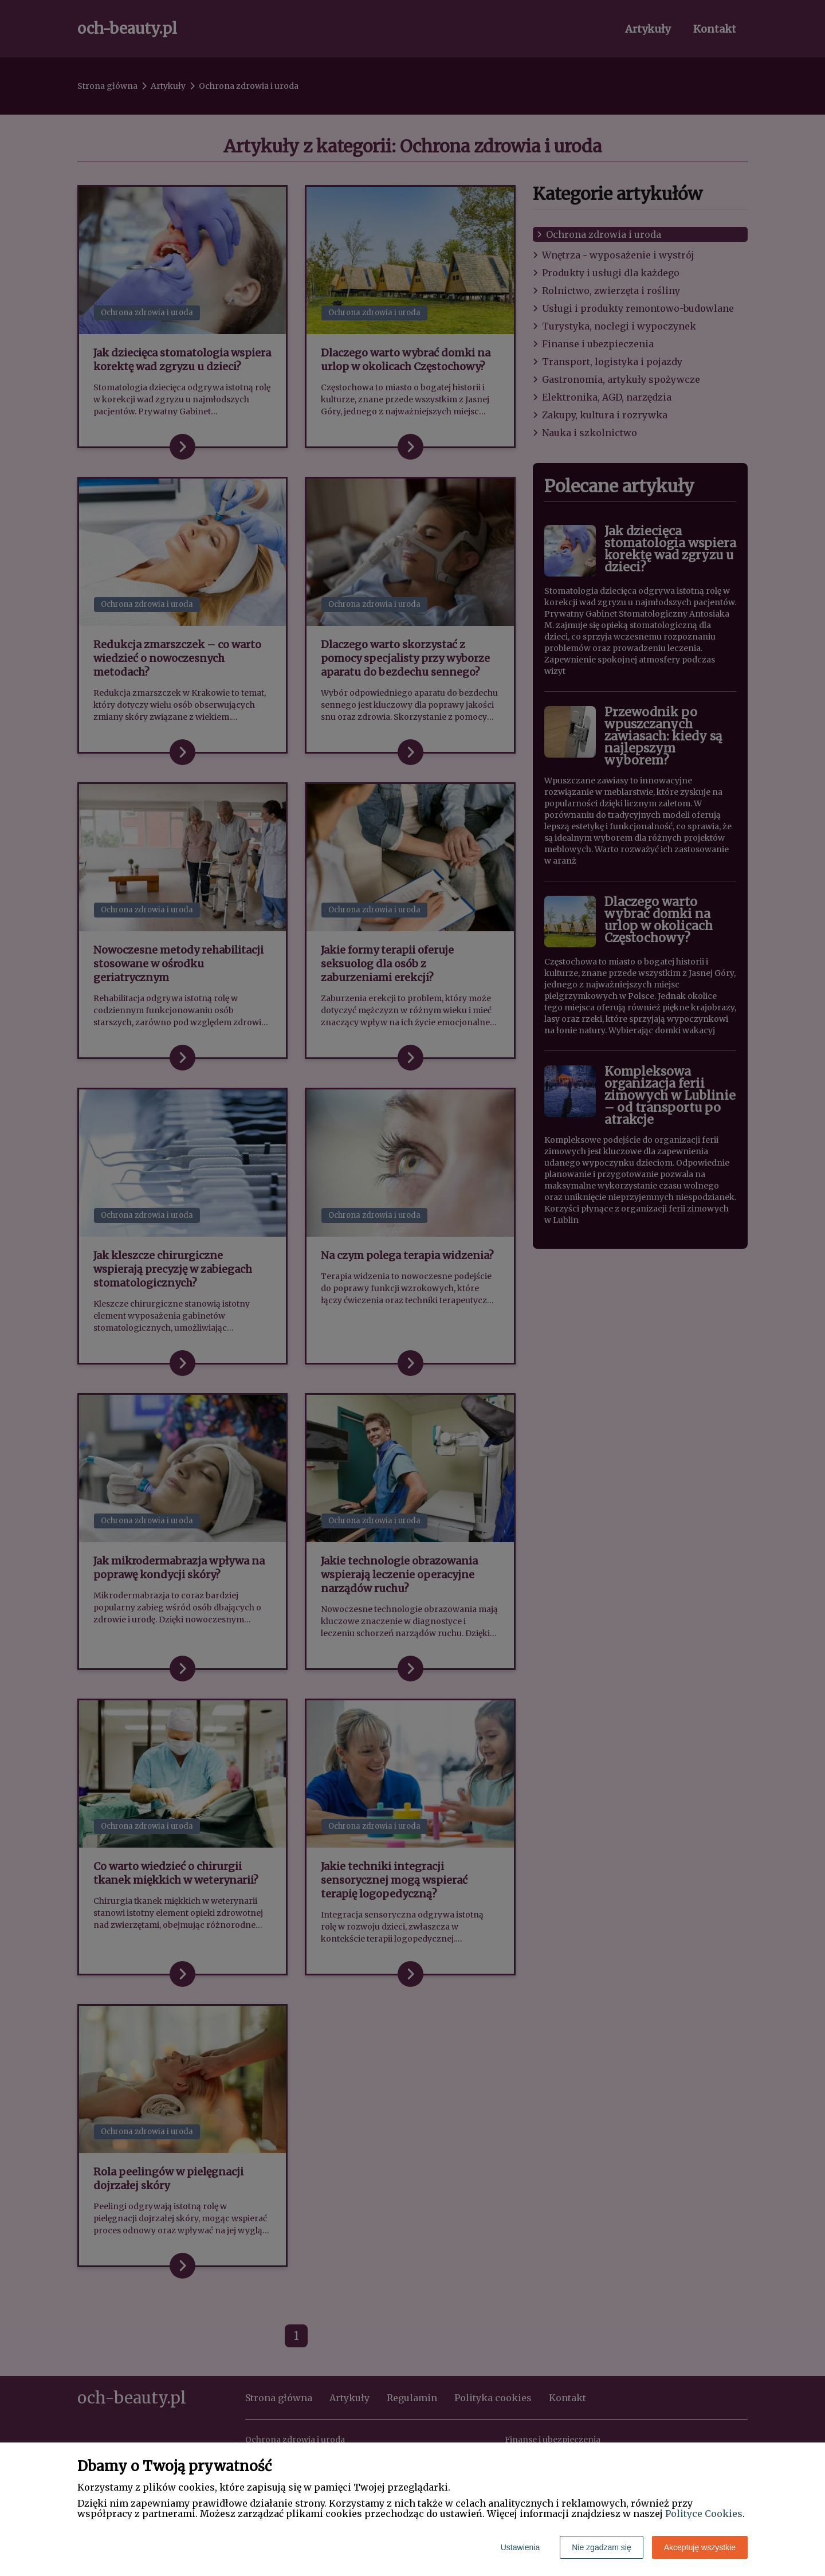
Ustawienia (520, 2547)
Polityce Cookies (703, 2513)
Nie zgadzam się (601, 2547)
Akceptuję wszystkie (700, 2547)
